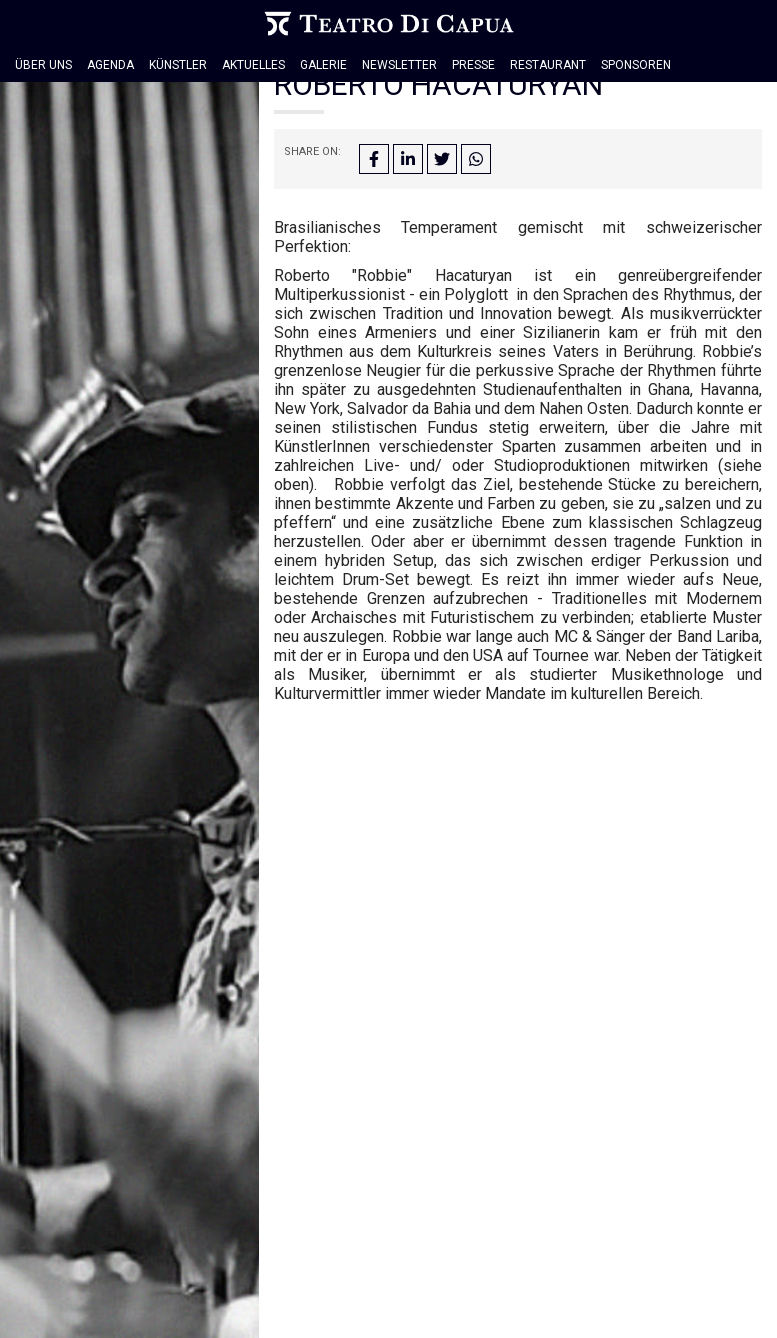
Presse (473, 65)
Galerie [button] (323, 65)
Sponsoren (636, 65)
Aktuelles (253, 65)
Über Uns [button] (43, 65)
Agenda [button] (110, 65)
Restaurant (548, 65)
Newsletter (399, 65)
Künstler (178, 65)
